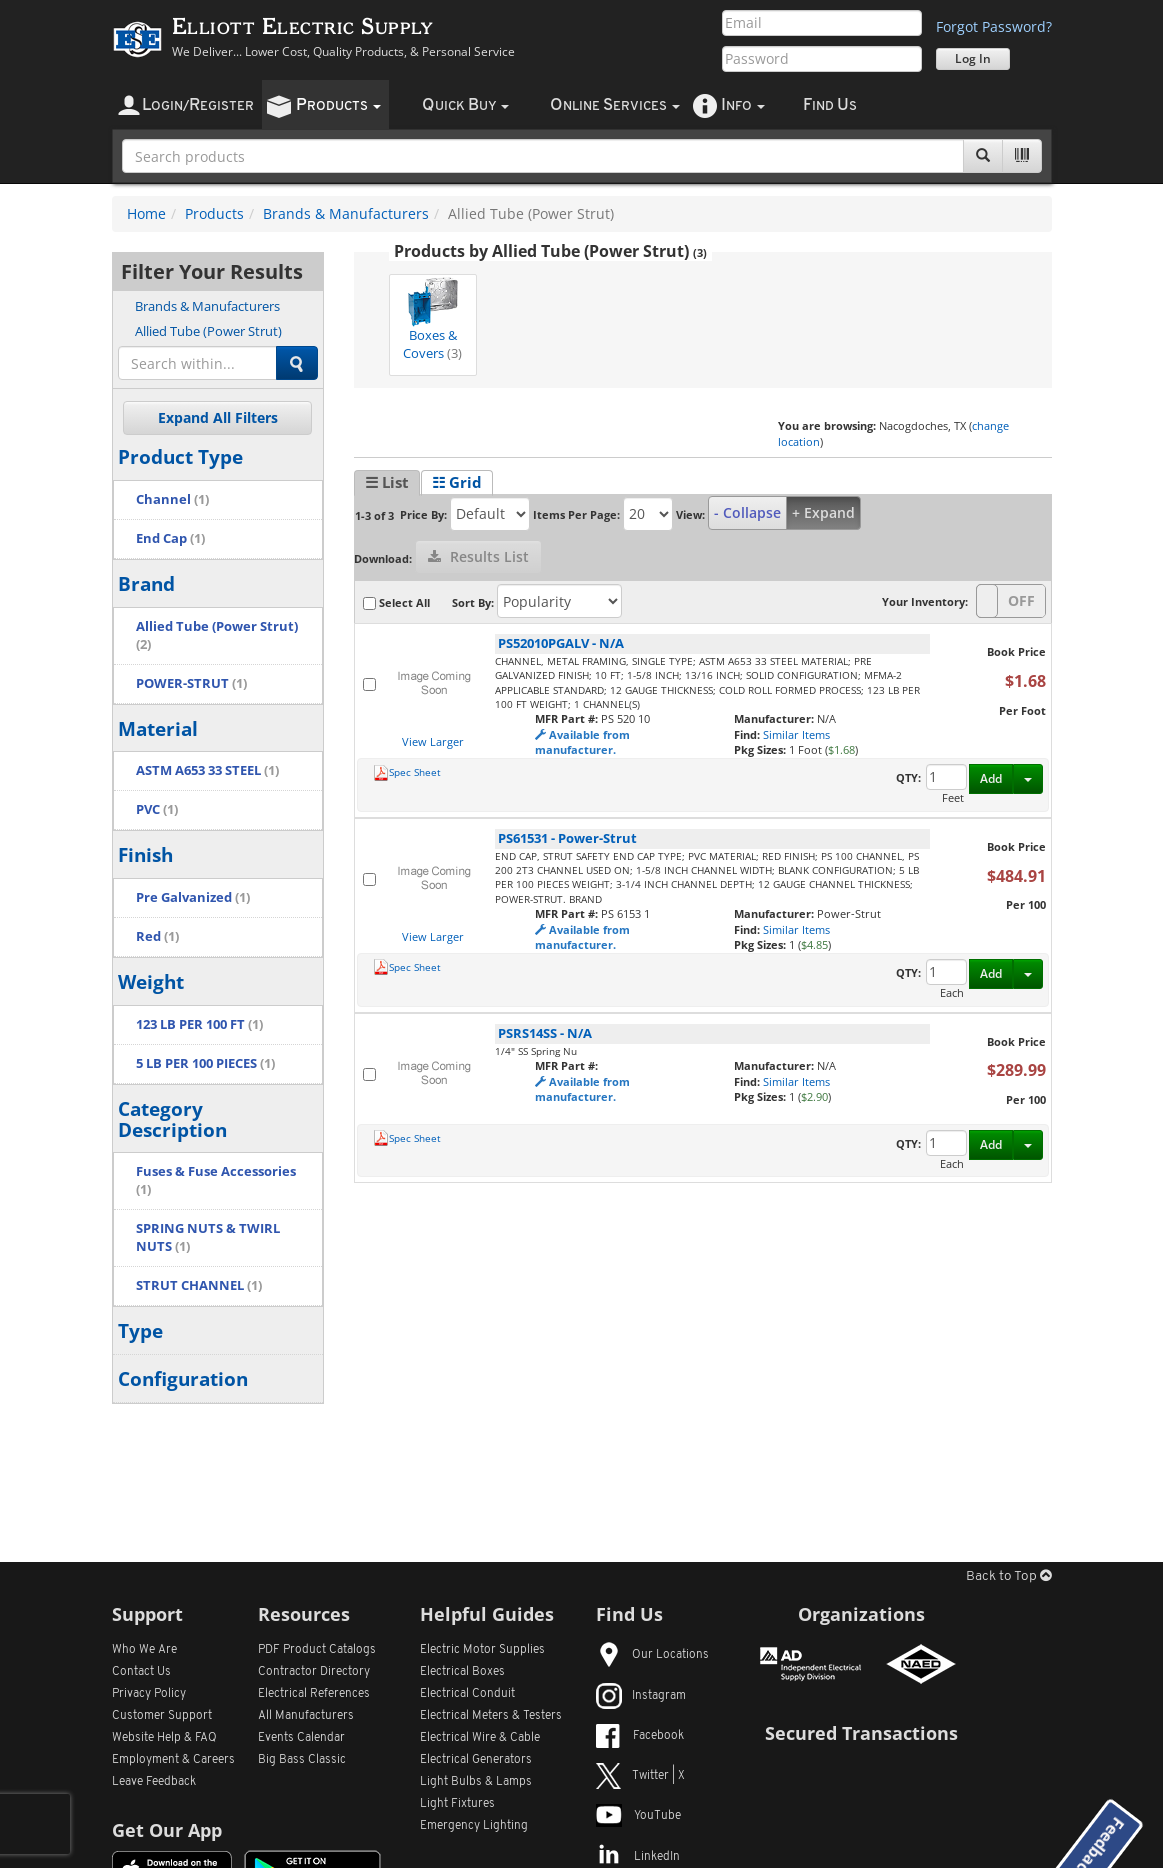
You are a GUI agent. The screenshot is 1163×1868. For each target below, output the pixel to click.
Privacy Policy (149, 1694)
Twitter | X (640, 1776)
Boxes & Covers (432, 319)
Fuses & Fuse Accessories (216, 1180)
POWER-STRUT (191, 683)
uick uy (465, 105)
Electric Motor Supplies (482, 1650)
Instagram (641, 1696)
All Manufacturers (306, 1716)
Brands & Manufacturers (346, 213)
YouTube (638, 1816)
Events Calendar (301, 1738)
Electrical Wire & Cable (480, 1738)
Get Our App (167, 1830)
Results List (478, 556)
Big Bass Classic (302, 1760)
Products (214, 213)
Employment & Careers (173, 1760)
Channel (172, 499)
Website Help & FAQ (164, 1738)
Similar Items (796, 734)
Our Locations (652, 1655)
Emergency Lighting (474, 1826)
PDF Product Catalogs (317, 1650)
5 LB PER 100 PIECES (205, 1063)
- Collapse (747, 512)
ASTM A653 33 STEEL (207, 770)
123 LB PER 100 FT (199, 1024)
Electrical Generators (476, 1760)
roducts (338, 105)
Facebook (640, 1736)
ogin (198, 105)
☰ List (387, 482)
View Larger (433, 741)
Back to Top (1009, 1576)
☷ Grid (457, 482)
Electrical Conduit (467, 1694)
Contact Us (141, 1672)
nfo (743, 105)
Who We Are (144, 1650)
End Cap (170, 538)
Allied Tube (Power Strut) (208, 331)
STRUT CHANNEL (199, 1285)
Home (146, 213)
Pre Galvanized (193, 897)
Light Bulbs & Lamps (476, 1782)
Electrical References (314, 1694)
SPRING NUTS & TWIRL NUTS (208, 1237)
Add (991, 778)
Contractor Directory (314, 1672)
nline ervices (615, 105)
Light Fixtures (457, 1804)
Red (157, 936)
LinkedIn (638, 1857)
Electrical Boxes (462, 1672)
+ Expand (823, 512)
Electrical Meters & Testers (491, 1716)
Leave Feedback (154, 1782)
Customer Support (162, 1716)
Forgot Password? (994, 26)
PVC (157, 809)
